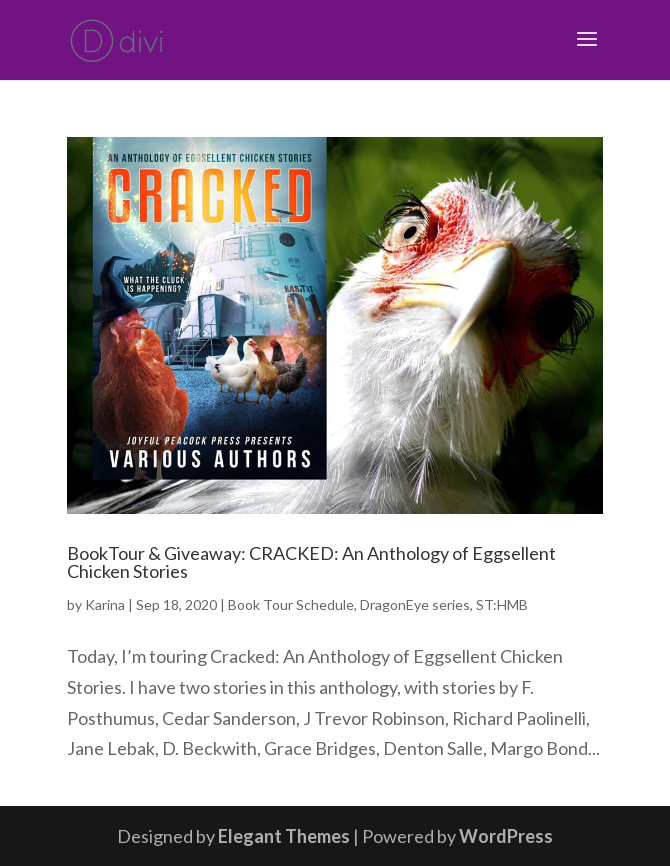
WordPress (506, 836)
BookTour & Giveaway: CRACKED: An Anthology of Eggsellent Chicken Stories (311, 562)
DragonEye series (415, 604)
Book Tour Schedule (291, 604)
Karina (105, 604)
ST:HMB (502, 604)
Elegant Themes (284, 836)
